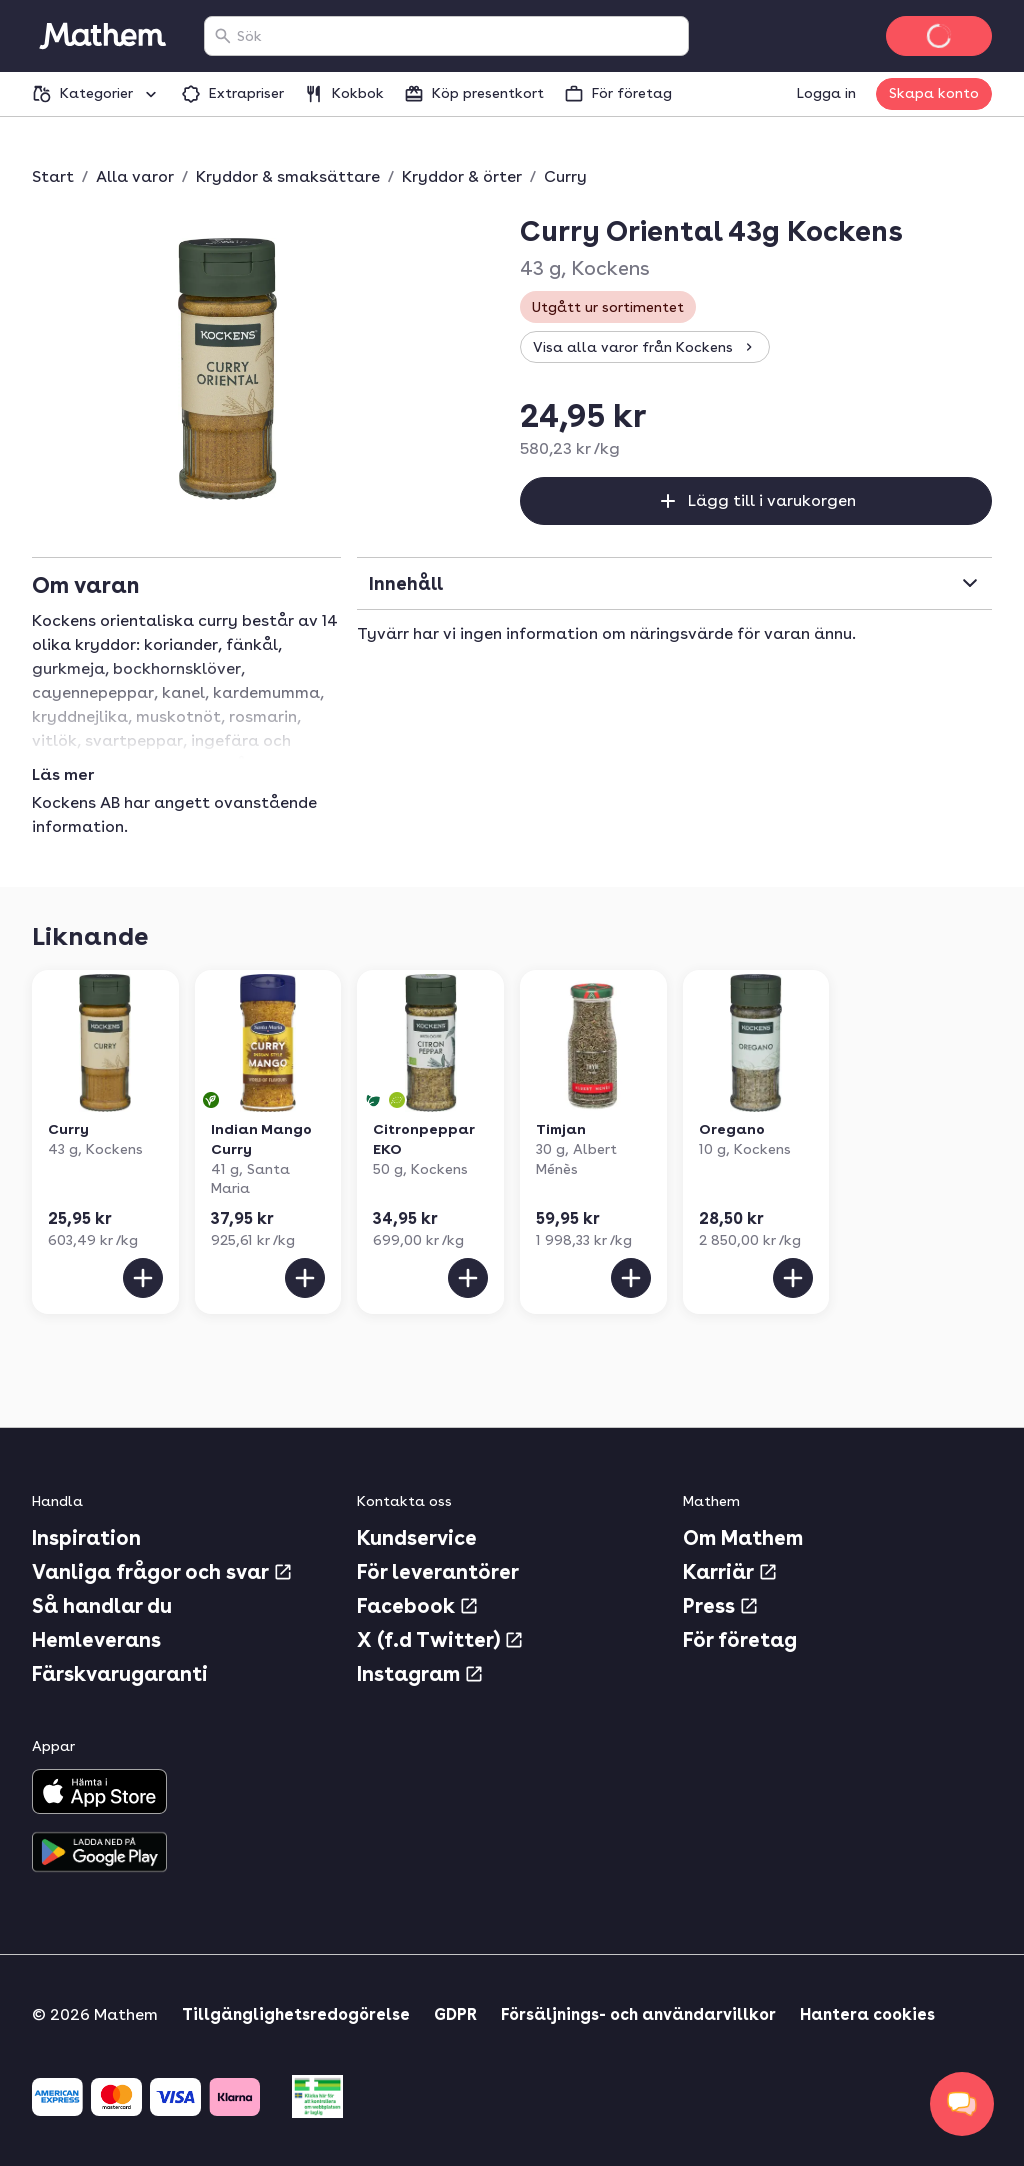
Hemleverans (96, 1640)
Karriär (730, 1572)
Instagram (420, 1674)
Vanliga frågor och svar (162, 1572)
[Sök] (223, 36)
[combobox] (458, 36)
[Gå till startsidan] (102, 36)
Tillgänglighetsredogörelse (296, 2014)
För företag (740, 1640)
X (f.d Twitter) (440, 1640)
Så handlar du (102, 1606)
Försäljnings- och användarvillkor (638, 2014)
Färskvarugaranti (120, 1674)
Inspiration (86, 1538)
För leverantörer (438, 1572)
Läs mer (63, 775)
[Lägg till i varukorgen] (143, 1278)
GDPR (455, 2014)
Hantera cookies (867, 2014)
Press (721, 1606)
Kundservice (417, 1538)
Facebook (418, 1606)
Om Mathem (743, 1538)
